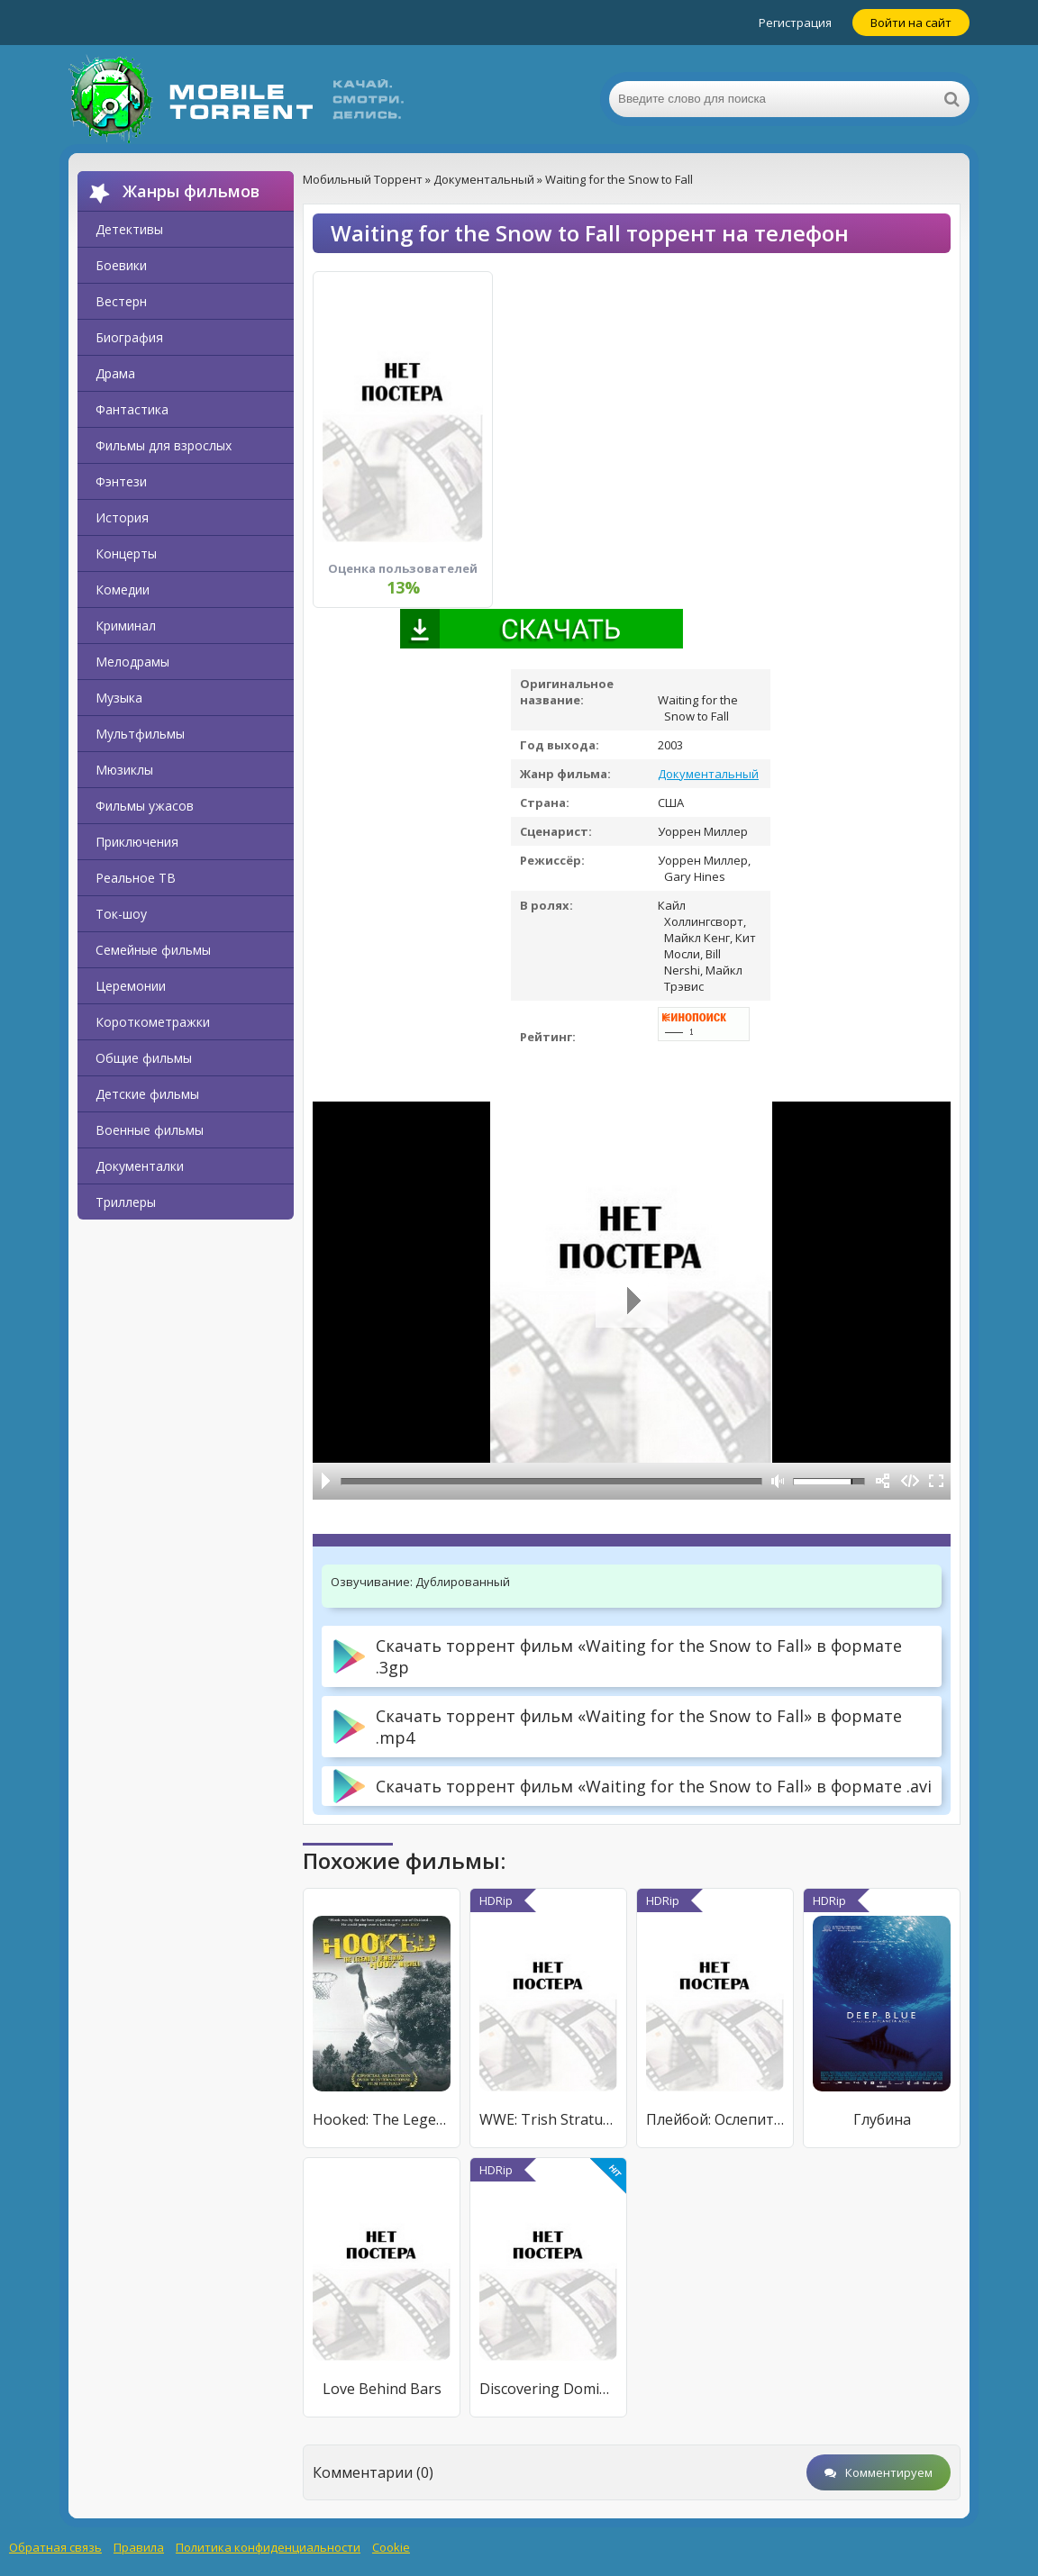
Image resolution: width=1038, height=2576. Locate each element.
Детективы (129, 229)
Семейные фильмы (153, 949)
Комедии (123, 589)
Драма (115, 373)
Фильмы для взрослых (164, 445)
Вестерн (121, 301)
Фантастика (132, 409)
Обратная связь (55, 2547)
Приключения (137, 841)
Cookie (391, 2547)
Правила (139, 2547)
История (122, 517)
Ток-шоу (121, 913)
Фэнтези (121, 481)
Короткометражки (153, 1021)
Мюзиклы (124, 769)
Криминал (126, 625)
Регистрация (795, 22)
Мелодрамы (132, 661)
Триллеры (126, 1202)
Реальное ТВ (136, 877)
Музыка (119, 697)
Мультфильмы (140, 733)
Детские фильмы (147, 1093)
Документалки (140, 1166)
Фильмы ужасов (145, 805)
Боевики (121, 265)
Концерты (126, 553)
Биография (129, 337)
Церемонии (131, 985)
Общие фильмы (144, 1057)
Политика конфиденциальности (268, 2547)
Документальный (708, 774)
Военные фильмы (150, 1129)
